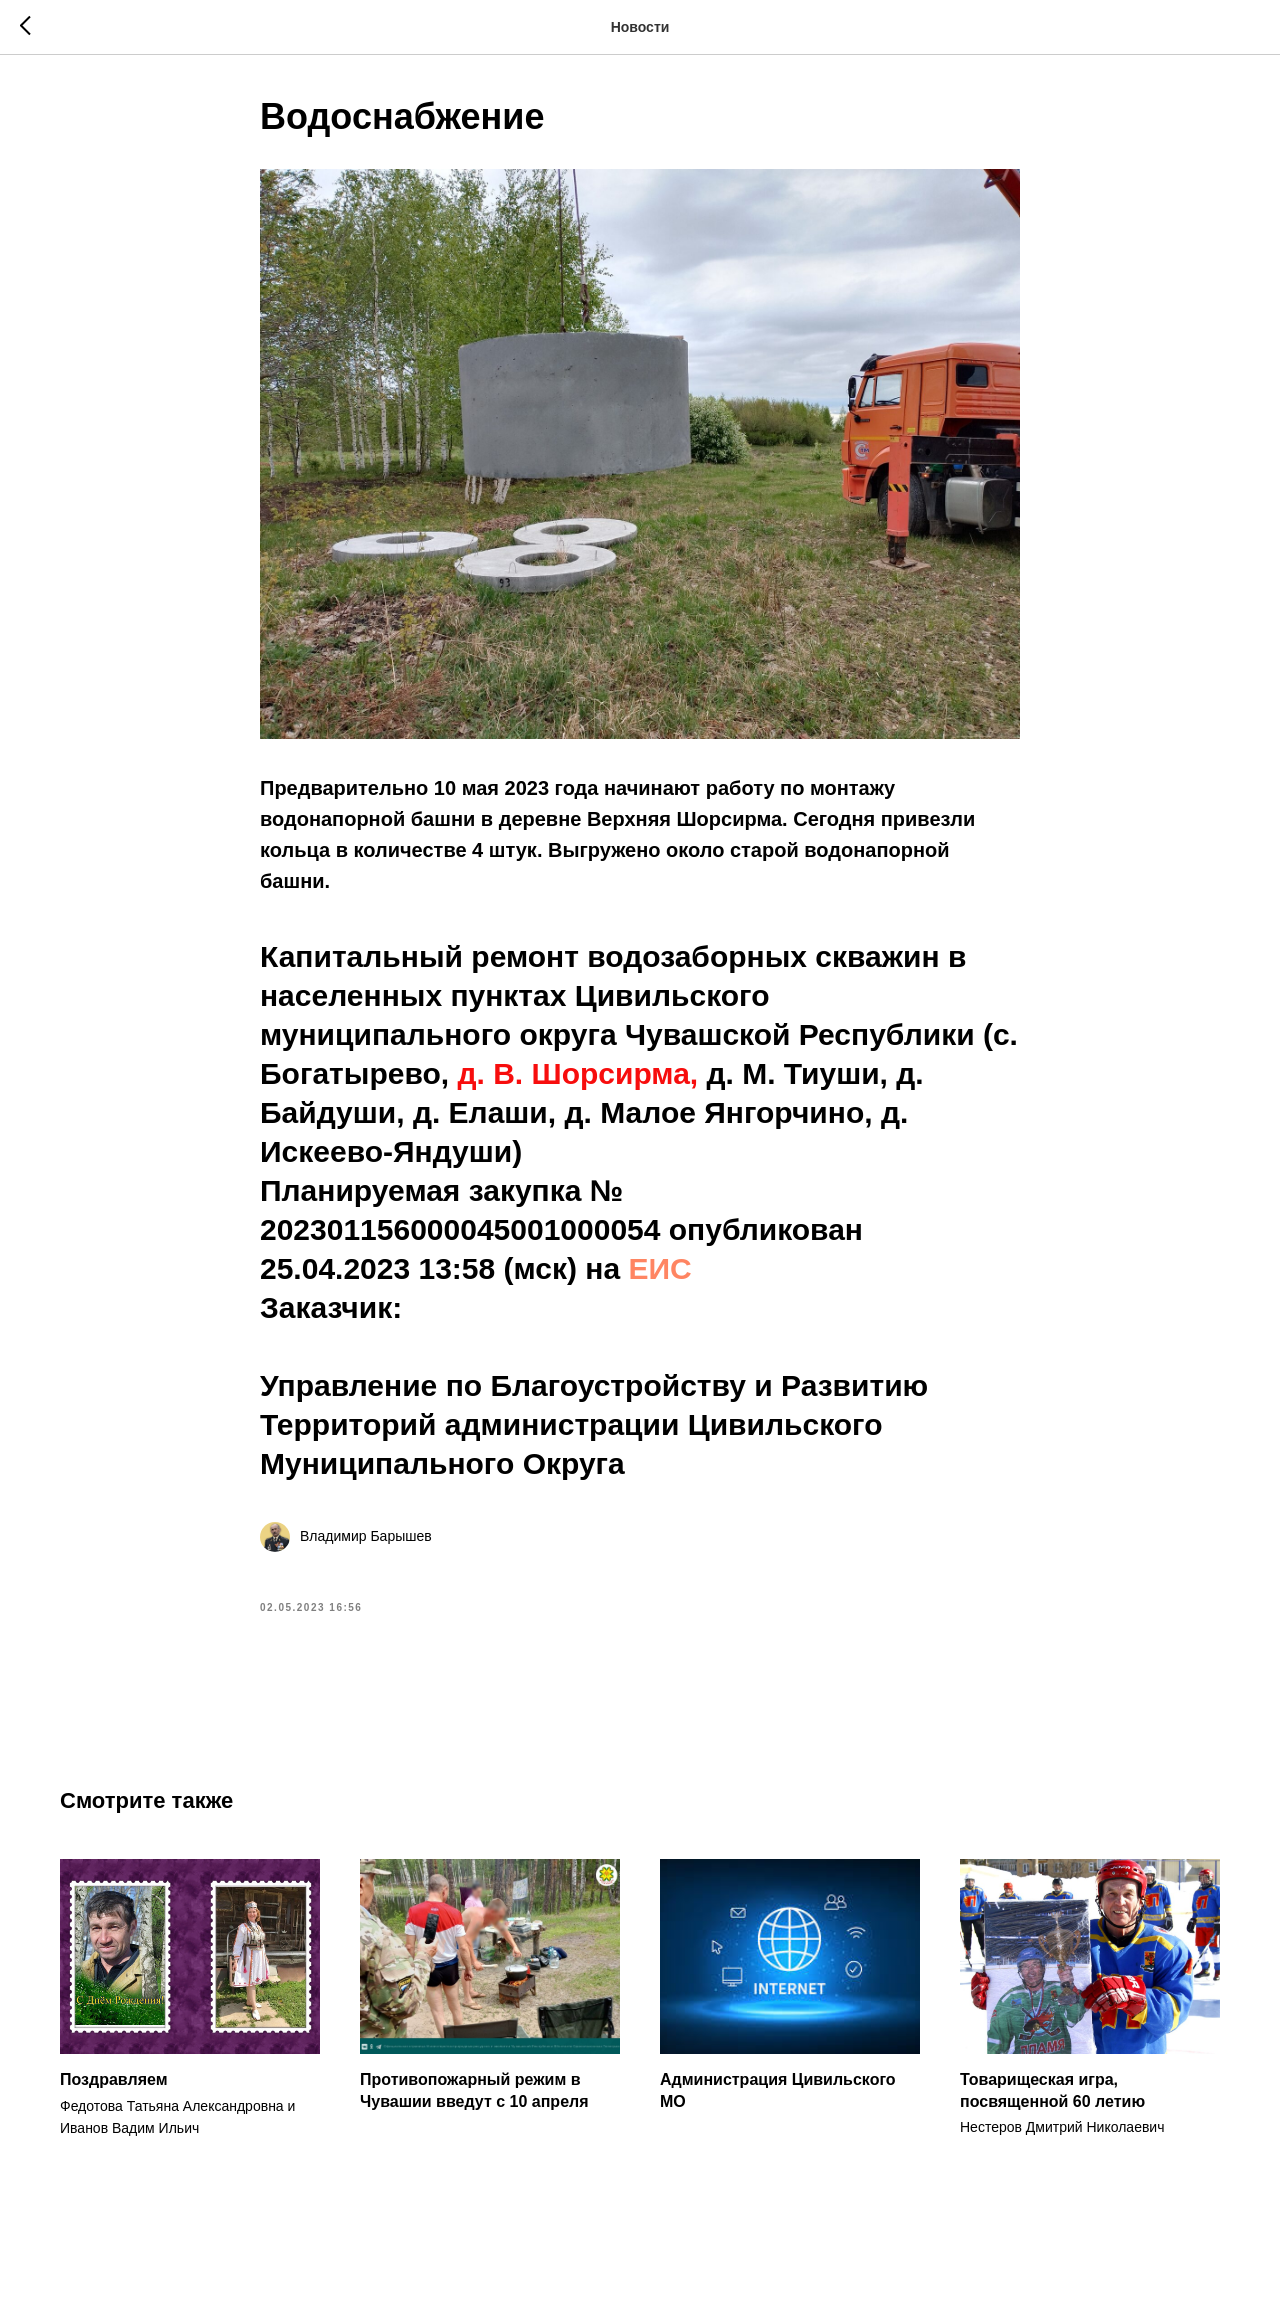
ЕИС (660, 1268)
